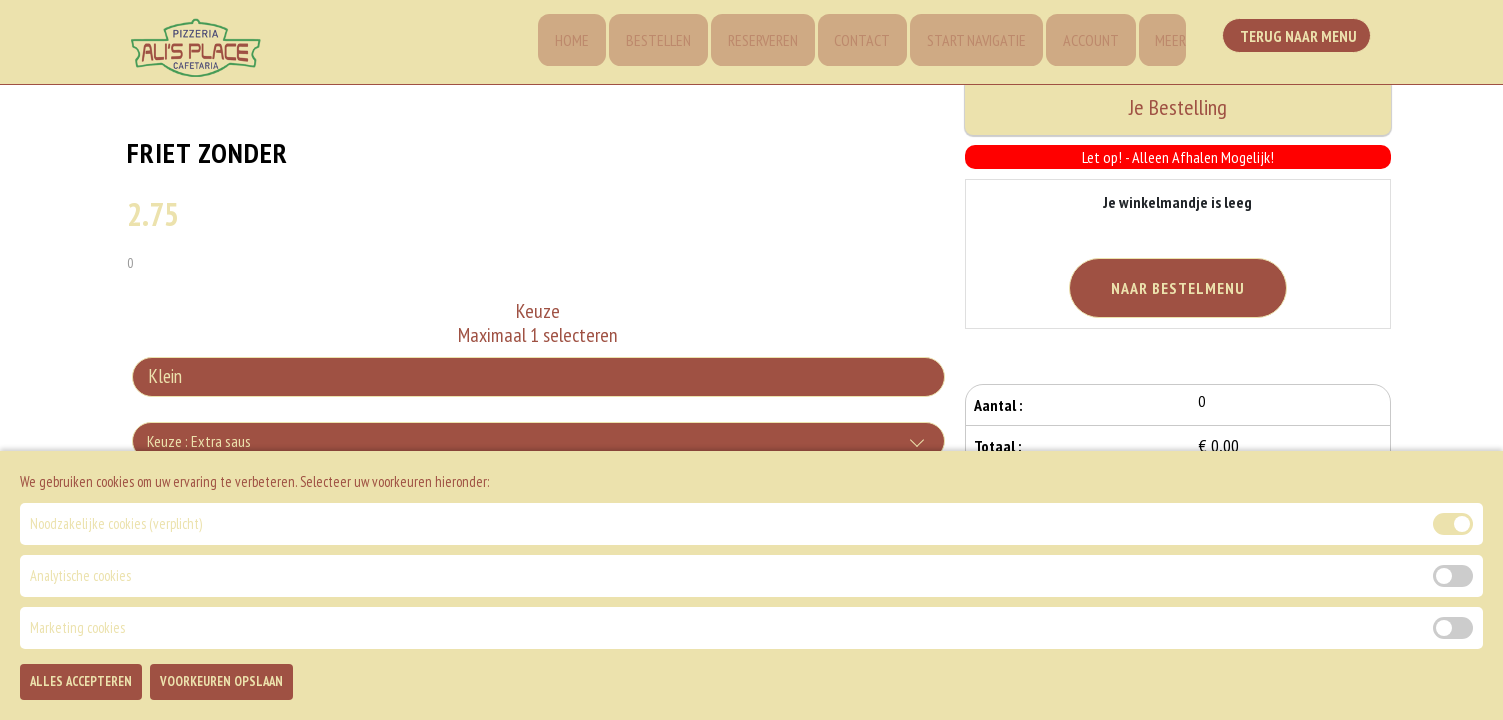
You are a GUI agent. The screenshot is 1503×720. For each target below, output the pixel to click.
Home (556, 42)
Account (1086, 42)
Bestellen (644, 42)
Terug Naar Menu (1300, 40)
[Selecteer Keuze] (538, 380)
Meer (1168, 42)
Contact (853, 42)
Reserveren (751, 42)
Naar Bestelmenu (1178, 288)
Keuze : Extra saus (199, 444)
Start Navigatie (969, 42)
